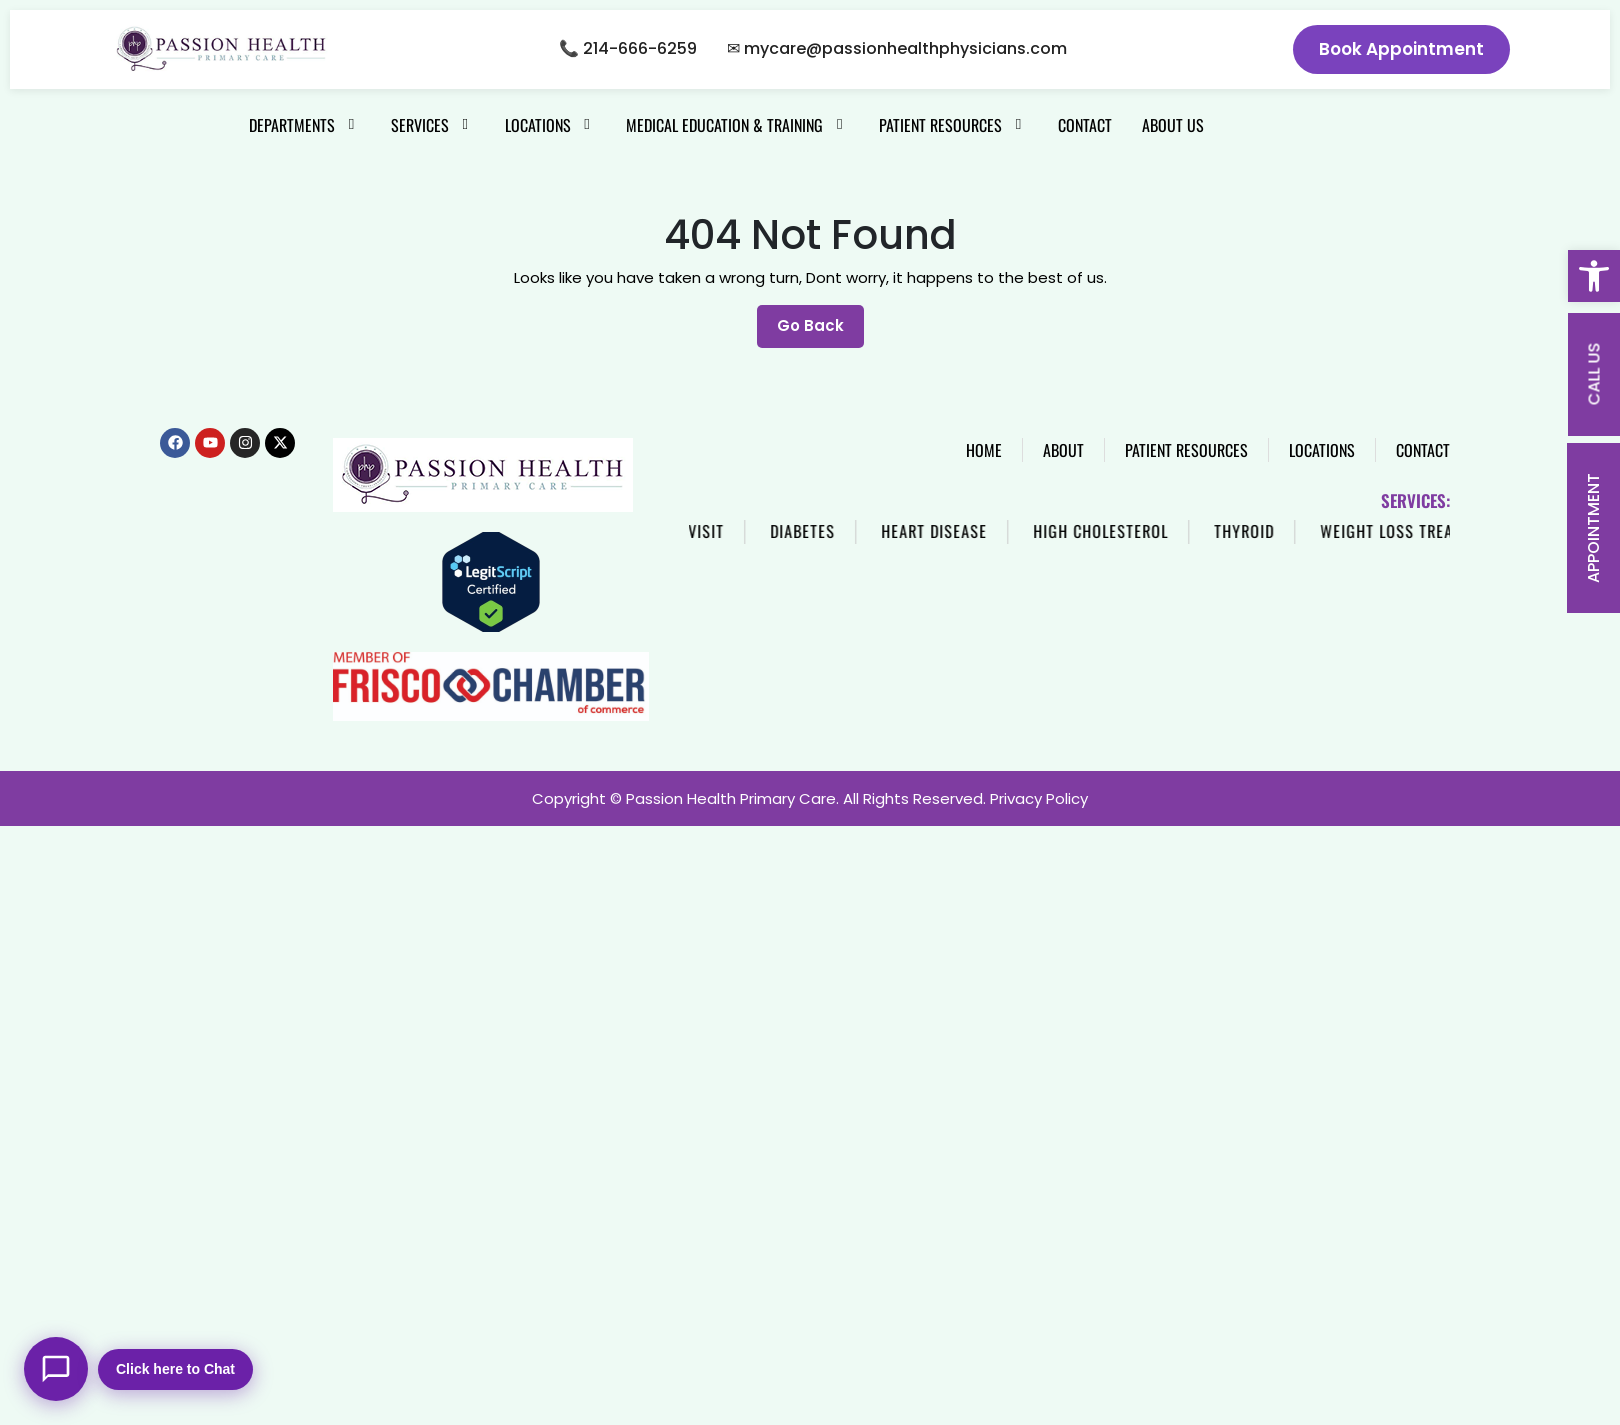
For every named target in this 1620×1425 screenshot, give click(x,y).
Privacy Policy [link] (1039, 798)
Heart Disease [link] (1017, 531)
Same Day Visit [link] (752, 531)
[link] (1594, 276)
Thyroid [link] (1327, 531)
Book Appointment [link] (1401, 49)
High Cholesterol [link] (1183, 531)
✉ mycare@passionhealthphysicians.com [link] (897, 48)
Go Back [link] (820, 320)
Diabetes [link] (885, 531)
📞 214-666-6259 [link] (628, 48)
